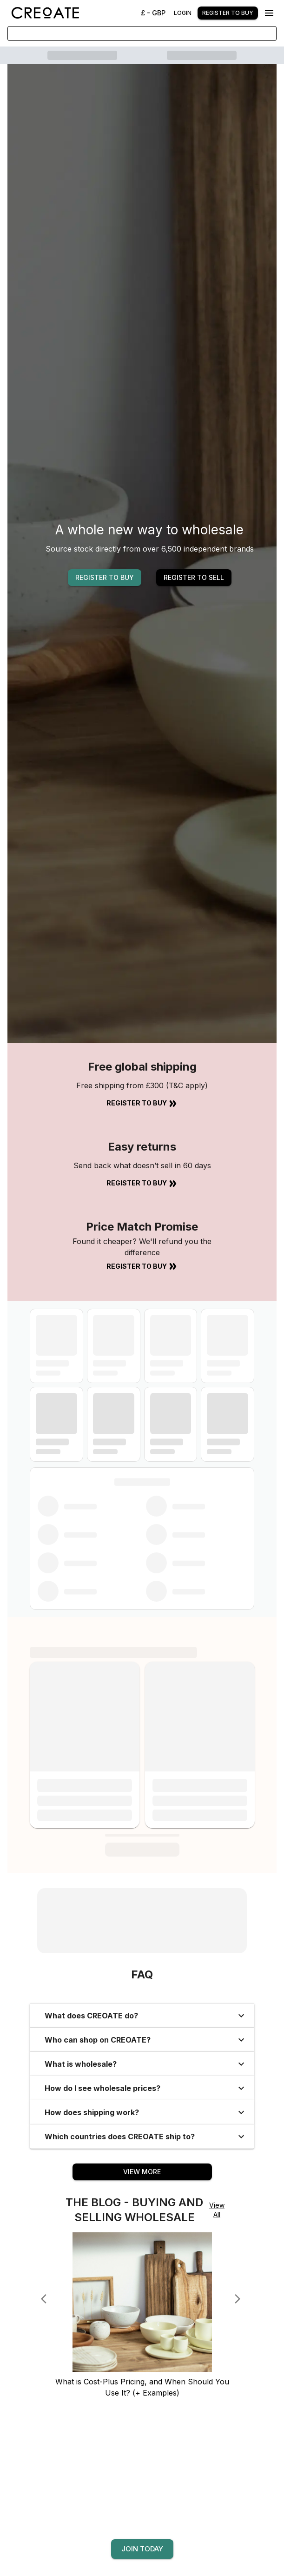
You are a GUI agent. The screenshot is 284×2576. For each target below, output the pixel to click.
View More (142, 2172)
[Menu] (269, 13)
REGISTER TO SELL (194, 577)
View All (217, 2209)
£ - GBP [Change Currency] (153, 13)
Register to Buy (142, 1103)
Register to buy (227, 12)
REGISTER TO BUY (104, 577)
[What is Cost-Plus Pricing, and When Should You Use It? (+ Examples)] (142, 2371)
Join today (142, 2548)
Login (183, 12)
